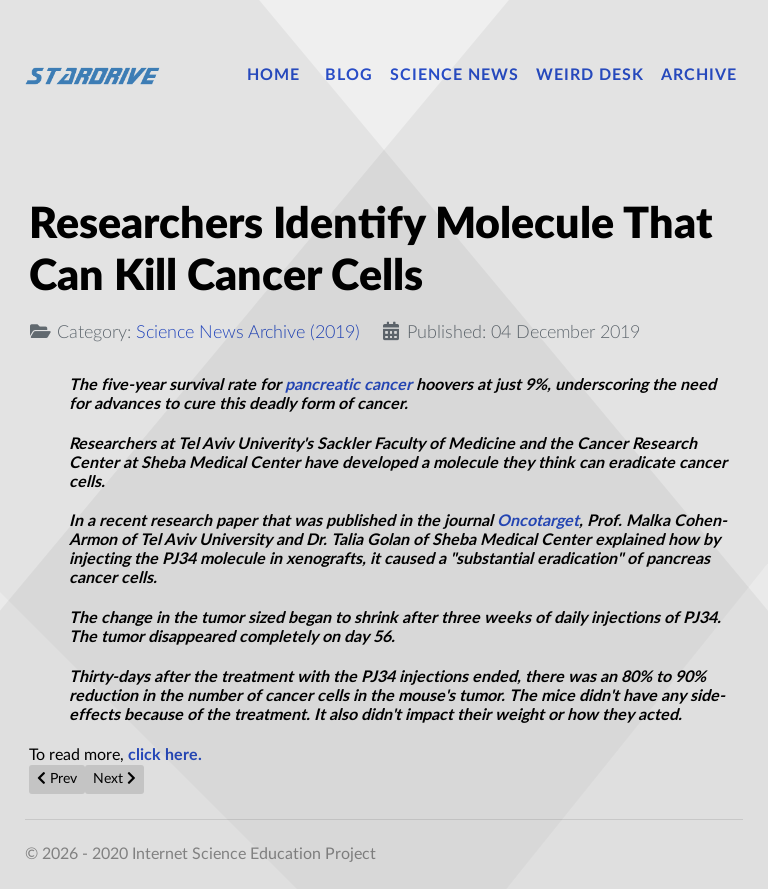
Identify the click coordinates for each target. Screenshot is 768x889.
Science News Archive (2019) (248, 332)
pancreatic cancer (348, 385)
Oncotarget (538, 521)
